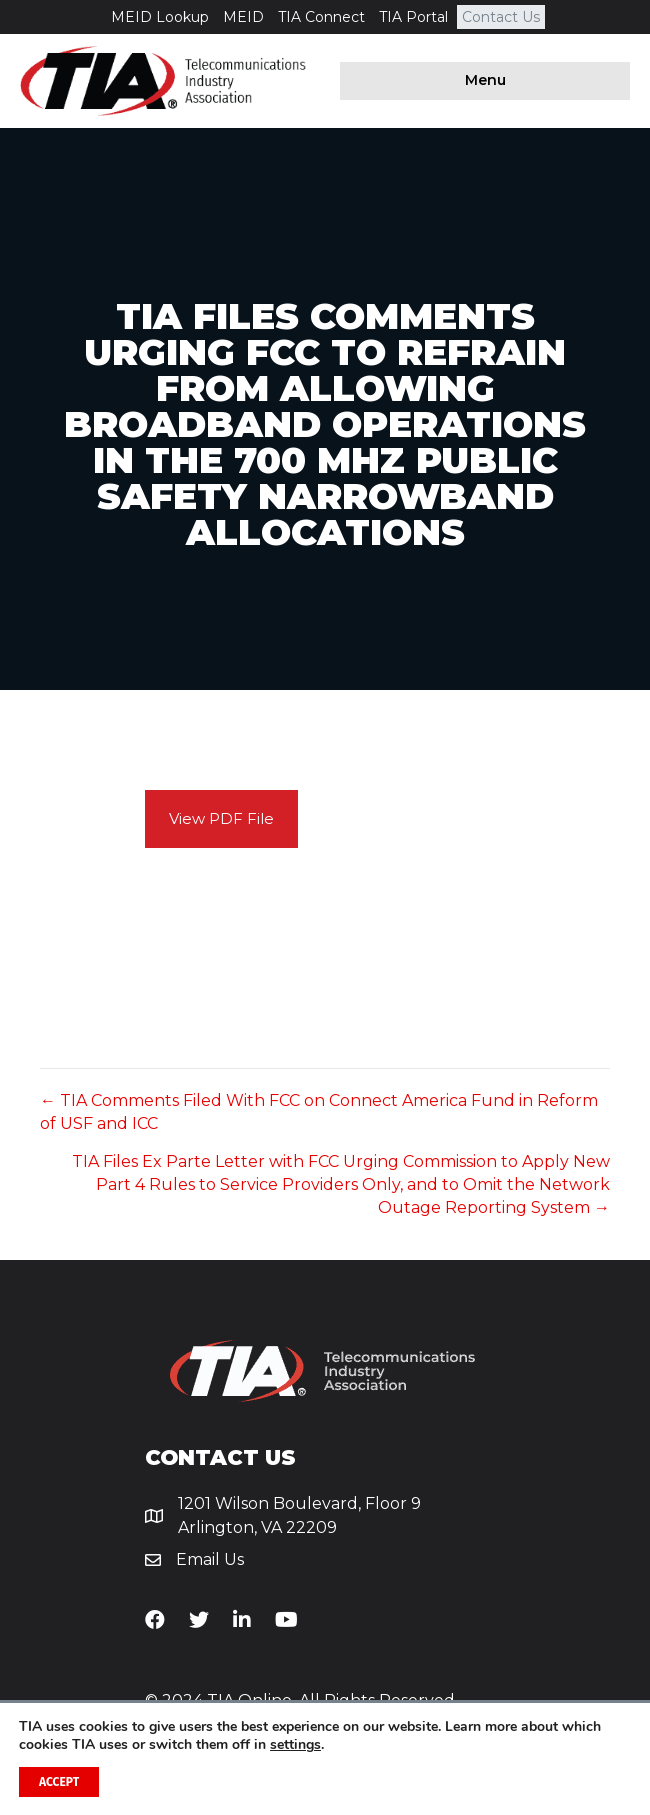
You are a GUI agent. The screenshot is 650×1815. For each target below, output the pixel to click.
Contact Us (501, 17)
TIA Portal (413, 17)
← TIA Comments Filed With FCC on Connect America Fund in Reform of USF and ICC (319, 1112)
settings (295, 1745)
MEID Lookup (160, 17)
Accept (59, 1782)
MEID (243, 17)
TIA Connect (321, 17)
